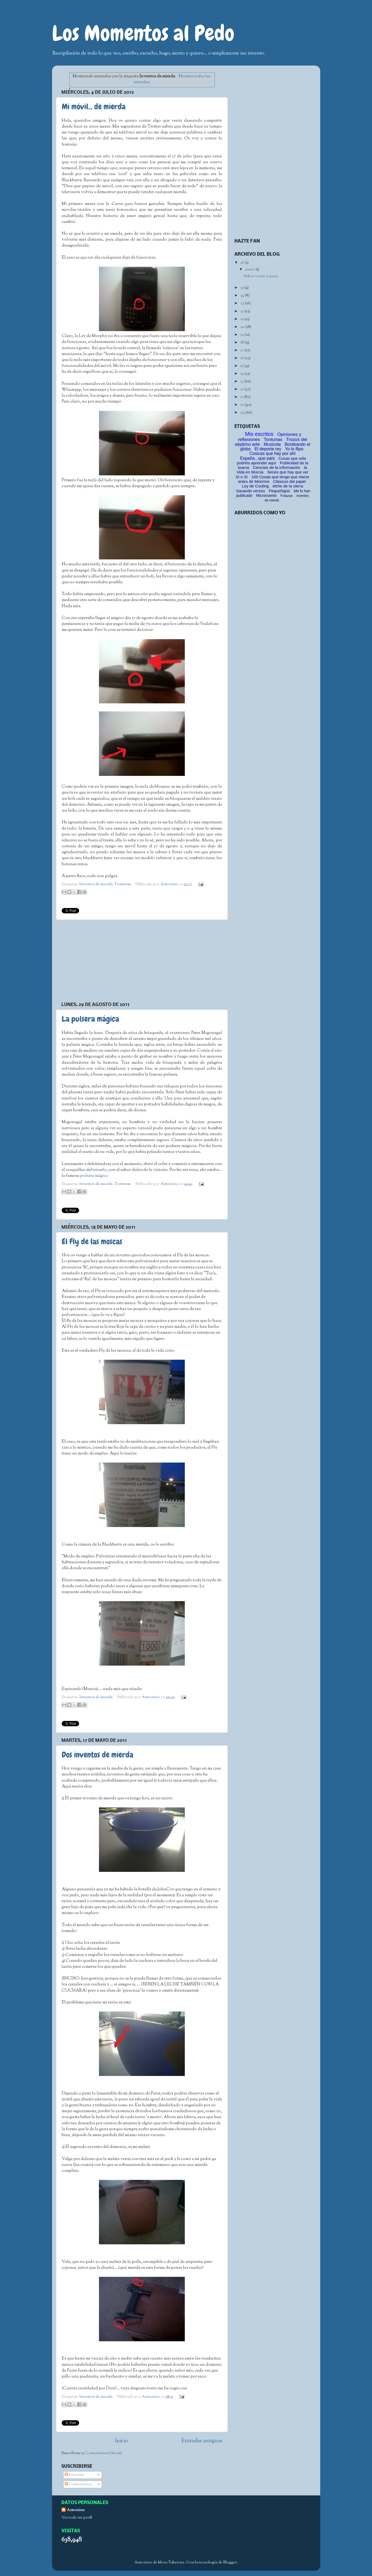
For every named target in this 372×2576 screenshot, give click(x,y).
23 (242, 303)
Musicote (272, 444)
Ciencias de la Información (276, 467)
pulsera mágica (94, 1176)
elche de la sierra (287, 486)
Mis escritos (259, 434)
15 (242, 366)
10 (242, 405)
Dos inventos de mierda (97, 1755)
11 (242, 397)
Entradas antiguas (202, 2441)
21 (242, 319)
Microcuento (266, 495)
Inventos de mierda (95, 884)
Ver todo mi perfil (76, 2517)
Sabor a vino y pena (261, 276)
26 (242, 263)
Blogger (230, 2562)
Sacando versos (250, 491)
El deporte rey (268, 449)
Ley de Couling (255, 486)
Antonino (169, 884)
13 (242, 381)
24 (242, 295)
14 (242, 374)
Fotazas (286, 496)
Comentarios (78, 2484)
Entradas (74, 2475)
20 (242, 327)
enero (250, 269)
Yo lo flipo (294, 449)
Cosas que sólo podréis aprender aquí (271, 460)
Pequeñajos (279, 491)
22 (242, 311)
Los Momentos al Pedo (143, 33)
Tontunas (122, 884)
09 (243, 412)
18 (242, 342)
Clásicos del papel (289, 481)
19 (242, 335)
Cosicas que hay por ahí (272, 453)
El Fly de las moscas (92, 1241)
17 (242, 350)
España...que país (257, 458)
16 (242, 358)
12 (242, 389)
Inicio (121, 2441)
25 (242, 288)
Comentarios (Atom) (103, 2453)
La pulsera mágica (90, 1019)
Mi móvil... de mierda (94, 107)
